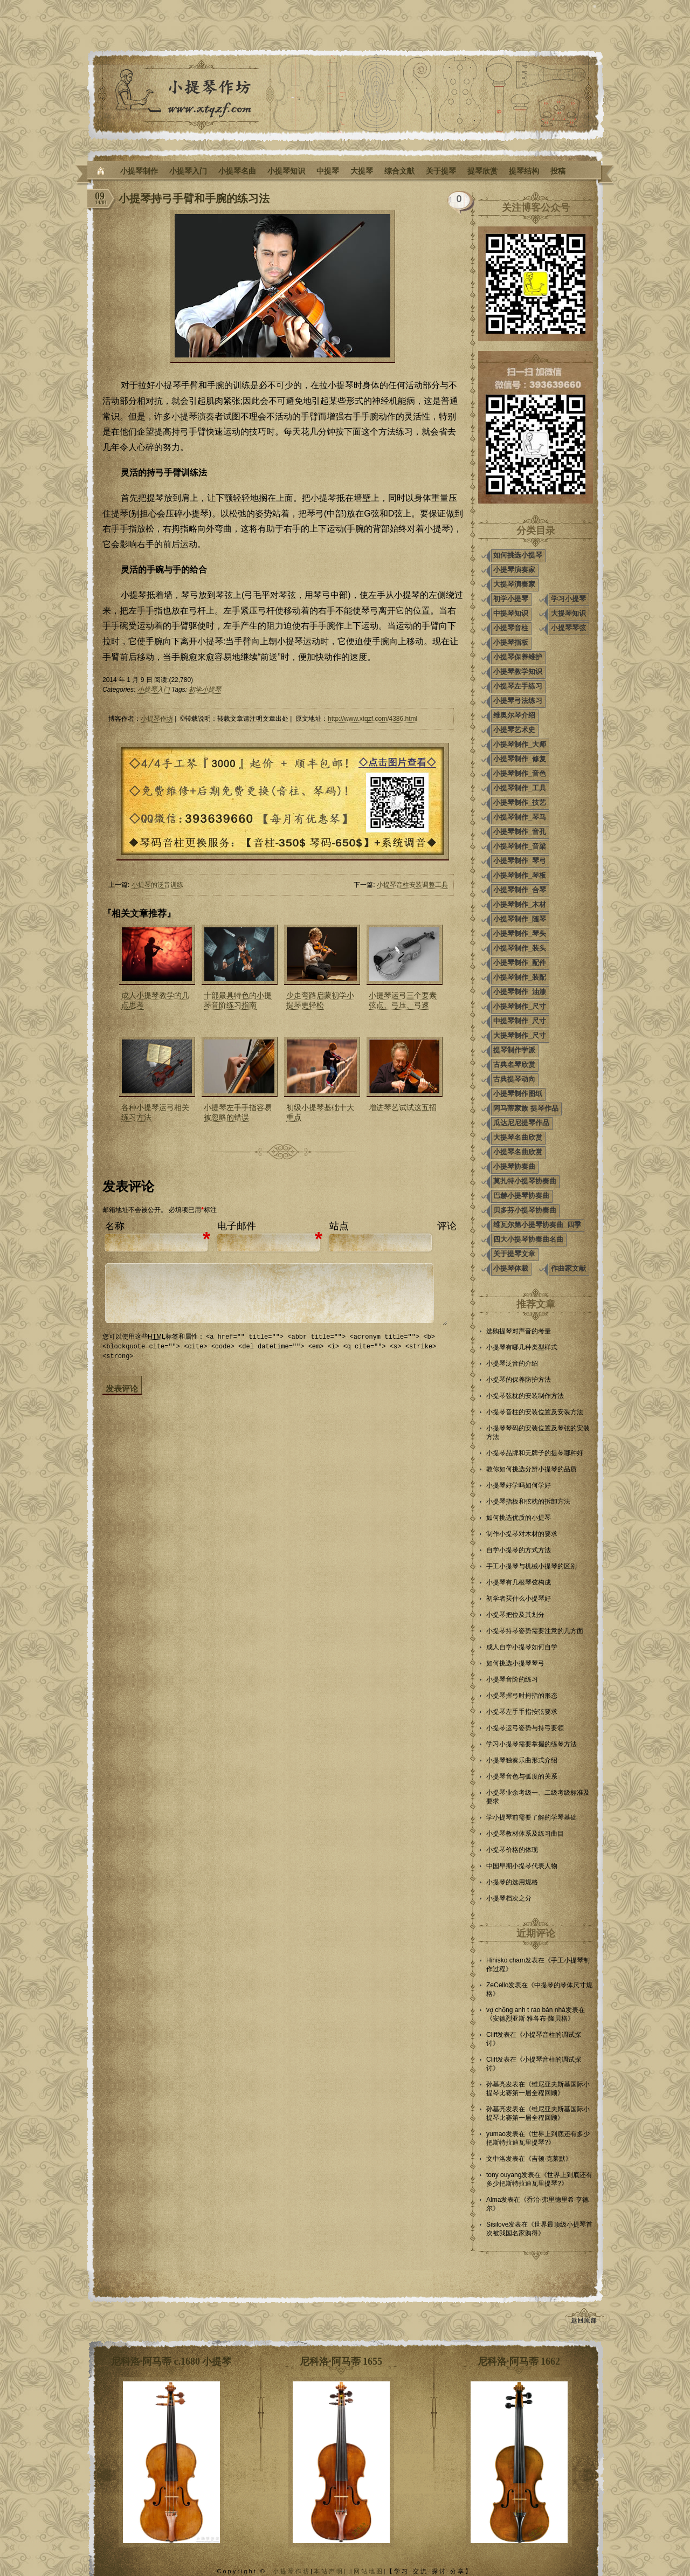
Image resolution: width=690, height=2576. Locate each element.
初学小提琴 (205, 689)
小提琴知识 (286, 171)
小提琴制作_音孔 (519, 832)
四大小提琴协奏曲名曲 (528, 1239)
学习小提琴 (568, 599)
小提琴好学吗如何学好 (518, 1485)
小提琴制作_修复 (519, 759)
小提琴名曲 (237, 171)
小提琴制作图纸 (517, 1094)
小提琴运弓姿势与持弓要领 (525, 1728)
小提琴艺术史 (514, 730)
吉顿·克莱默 (548, 2158)
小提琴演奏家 (514, 570)
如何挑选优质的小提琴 (518, 1517)
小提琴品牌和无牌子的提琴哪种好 (534, 1453)
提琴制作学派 (514, 1050)
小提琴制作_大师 (519, 744)
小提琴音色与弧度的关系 (521, 1776)
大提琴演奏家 (514, 584)
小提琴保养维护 (517, 657)
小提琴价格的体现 (512, 1850)
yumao (496, 2134)
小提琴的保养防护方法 (518, 1379)
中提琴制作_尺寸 (519, 1021)
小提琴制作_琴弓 (519, 861)
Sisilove (497, 2224)
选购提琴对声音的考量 (518, 1331)
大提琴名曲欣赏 (517, 1137)
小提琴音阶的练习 (512, 1679)
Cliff (491, 2034)
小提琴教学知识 (517, 671)
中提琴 (327, 171)
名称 (115, 1226)
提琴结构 (524, 171)
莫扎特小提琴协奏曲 (524, 1181)
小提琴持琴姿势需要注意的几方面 (534, 1631)
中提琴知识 (510, 613)
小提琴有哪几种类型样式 (521, 1347)
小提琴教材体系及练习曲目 (525, 1833)
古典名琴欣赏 (514, 1064)
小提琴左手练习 (517, 686)
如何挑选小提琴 (517, 555)
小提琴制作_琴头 (519, 933)
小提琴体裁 (510, 1268)
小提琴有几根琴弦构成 (518, 1582)
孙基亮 (496, 2084)
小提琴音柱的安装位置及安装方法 (534, 1412)
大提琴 (361, 171)
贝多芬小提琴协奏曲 (524, 1210)
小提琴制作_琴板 (519, 875)
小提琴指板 (510, 642)
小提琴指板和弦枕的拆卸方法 (528, 1501)
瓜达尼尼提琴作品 (521, 1123)
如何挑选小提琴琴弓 (515, 1663)
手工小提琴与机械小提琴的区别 (531, 1566)
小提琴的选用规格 (512, 1882)
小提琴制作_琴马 (519, 817)
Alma (493, 2199)
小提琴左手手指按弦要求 (521, 1712)
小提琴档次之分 (509, 1898)
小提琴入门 (188, 171)
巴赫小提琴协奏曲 (521, 1195)
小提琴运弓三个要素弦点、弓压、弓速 (403, 1000)
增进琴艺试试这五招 (403, 1107)
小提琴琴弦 (568, 628)
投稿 (557, 171)
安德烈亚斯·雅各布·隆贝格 (530, 2018)
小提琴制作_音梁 (519, 846)
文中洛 (496, 2158)
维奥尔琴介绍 (514, 715)
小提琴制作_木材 (519, 904)
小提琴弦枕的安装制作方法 (525, 1396)
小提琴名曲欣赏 (517, 1152)
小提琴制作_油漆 (519, 992)
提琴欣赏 (482, 171)
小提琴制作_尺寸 (519, 1006)
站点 (339, 1226)
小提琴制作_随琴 (519, 919)
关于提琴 (441, 171)
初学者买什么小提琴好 (518, 1598)
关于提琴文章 (514, 1254)
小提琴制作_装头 (519, 948)
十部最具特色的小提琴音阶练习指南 (238, 1000)
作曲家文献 (568, 1268)
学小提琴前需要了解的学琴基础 (531, 1817)
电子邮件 (236, 1226)
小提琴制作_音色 (519, 773)
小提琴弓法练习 (517, 701)
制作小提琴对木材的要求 (521, 1534)
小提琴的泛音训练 (157, 884)
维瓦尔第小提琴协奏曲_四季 (537, 1225)
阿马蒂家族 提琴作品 (525, 1108)
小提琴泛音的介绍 (512, 1363)
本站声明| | (334, 2571)
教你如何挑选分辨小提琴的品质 (531, 1469)
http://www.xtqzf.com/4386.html (372, 718)
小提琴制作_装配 (519, 977)
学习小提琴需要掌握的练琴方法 (531, 1744)
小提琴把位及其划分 (515, 1614)
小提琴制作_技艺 (519, 802)
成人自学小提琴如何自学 (521, 1647)
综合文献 (399, 171)
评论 (447, 1226)
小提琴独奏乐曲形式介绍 (521, 1760)
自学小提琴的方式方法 (518, 1550)
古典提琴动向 (514, 1079)
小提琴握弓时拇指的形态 (521, 1695)
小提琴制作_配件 (519, 963)
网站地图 (369, 2571)
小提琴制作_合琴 (519, 890)
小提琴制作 (139, 171)
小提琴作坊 (157, 718)
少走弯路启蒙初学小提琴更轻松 (320, 1000)
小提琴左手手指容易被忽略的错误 (238, 1112)
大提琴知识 (568, 613)
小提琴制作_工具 (519, 788)
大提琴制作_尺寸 (519, 1035)
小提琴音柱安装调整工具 (412, 884)
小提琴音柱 (510, 628)
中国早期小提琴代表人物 (521, 1866)
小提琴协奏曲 (514, 1166)
